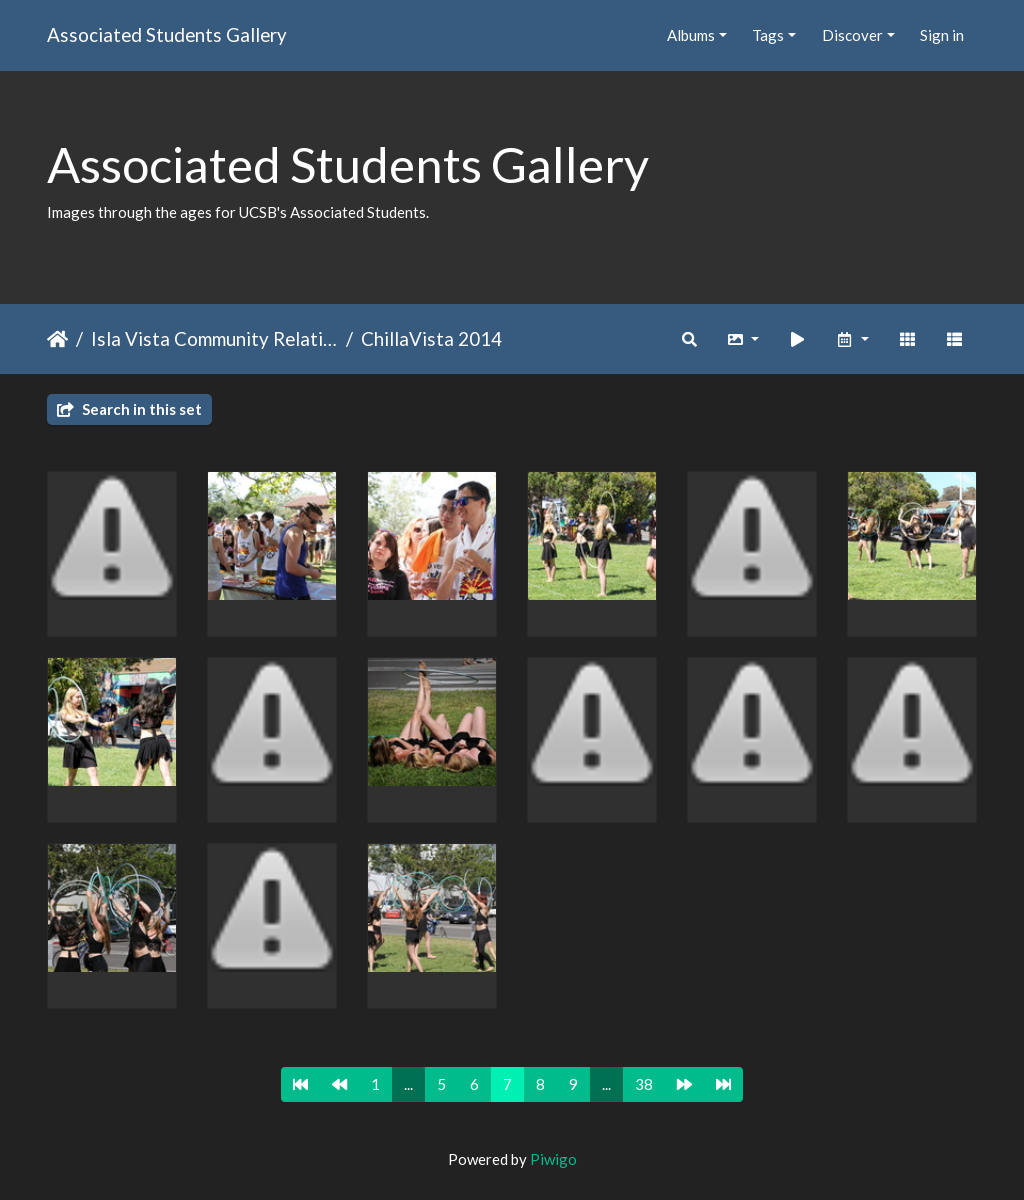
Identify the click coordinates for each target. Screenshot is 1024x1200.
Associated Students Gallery (167, 34)
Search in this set (129, 409)
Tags (768, 35)
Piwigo (553, 1159)
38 (644, 1084)
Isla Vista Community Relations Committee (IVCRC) (214, 338)
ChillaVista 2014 (431, 338)
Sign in (942, 35)
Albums (691, 35)
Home (57, 339)
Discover (852, 35)
